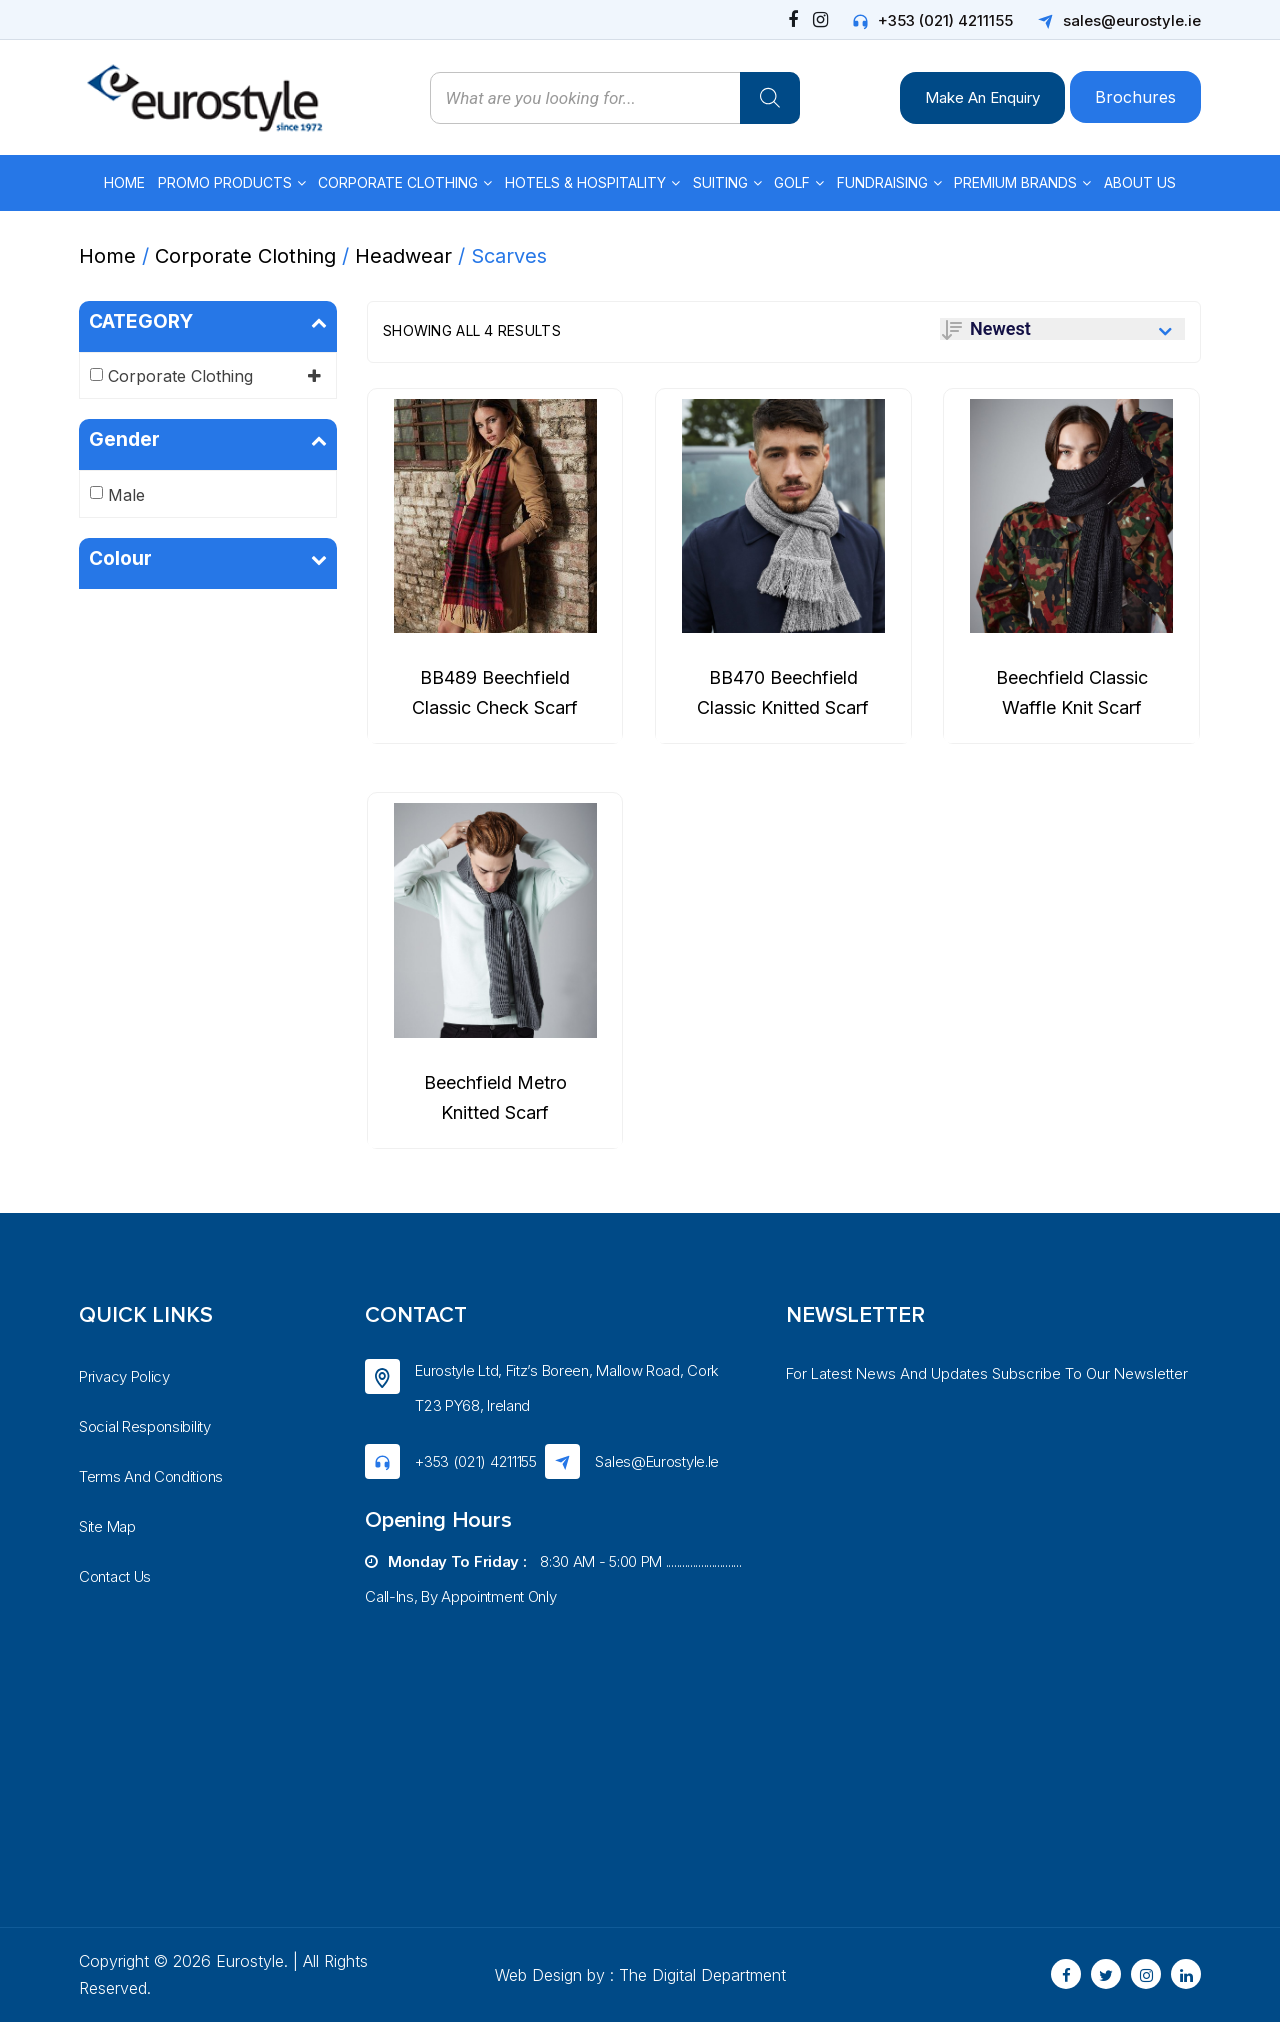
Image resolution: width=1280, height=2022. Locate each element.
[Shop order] (1062, 329)
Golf (792, 182)
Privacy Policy (124, 1376)
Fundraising (882, 182)
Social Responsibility (145, 1426)
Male (126, 495)
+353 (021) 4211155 (945, 20)
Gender (208, 440)
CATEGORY (208, 322)
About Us (1140, 182)
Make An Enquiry (982, 97)
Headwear (403, 256)
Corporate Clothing (398, 182)
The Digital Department (702, 1975)
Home (124, 182)
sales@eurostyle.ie (1132, 20)
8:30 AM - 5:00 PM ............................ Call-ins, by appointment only (553, 1579)
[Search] (770, 98)
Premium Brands (1015, 182)
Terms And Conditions (151, 1476)
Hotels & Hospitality (585, 182)
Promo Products (225, 182)
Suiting (720, 182)
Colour (208, 559)
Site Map (107, 1526)
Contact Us (115, 1576)
